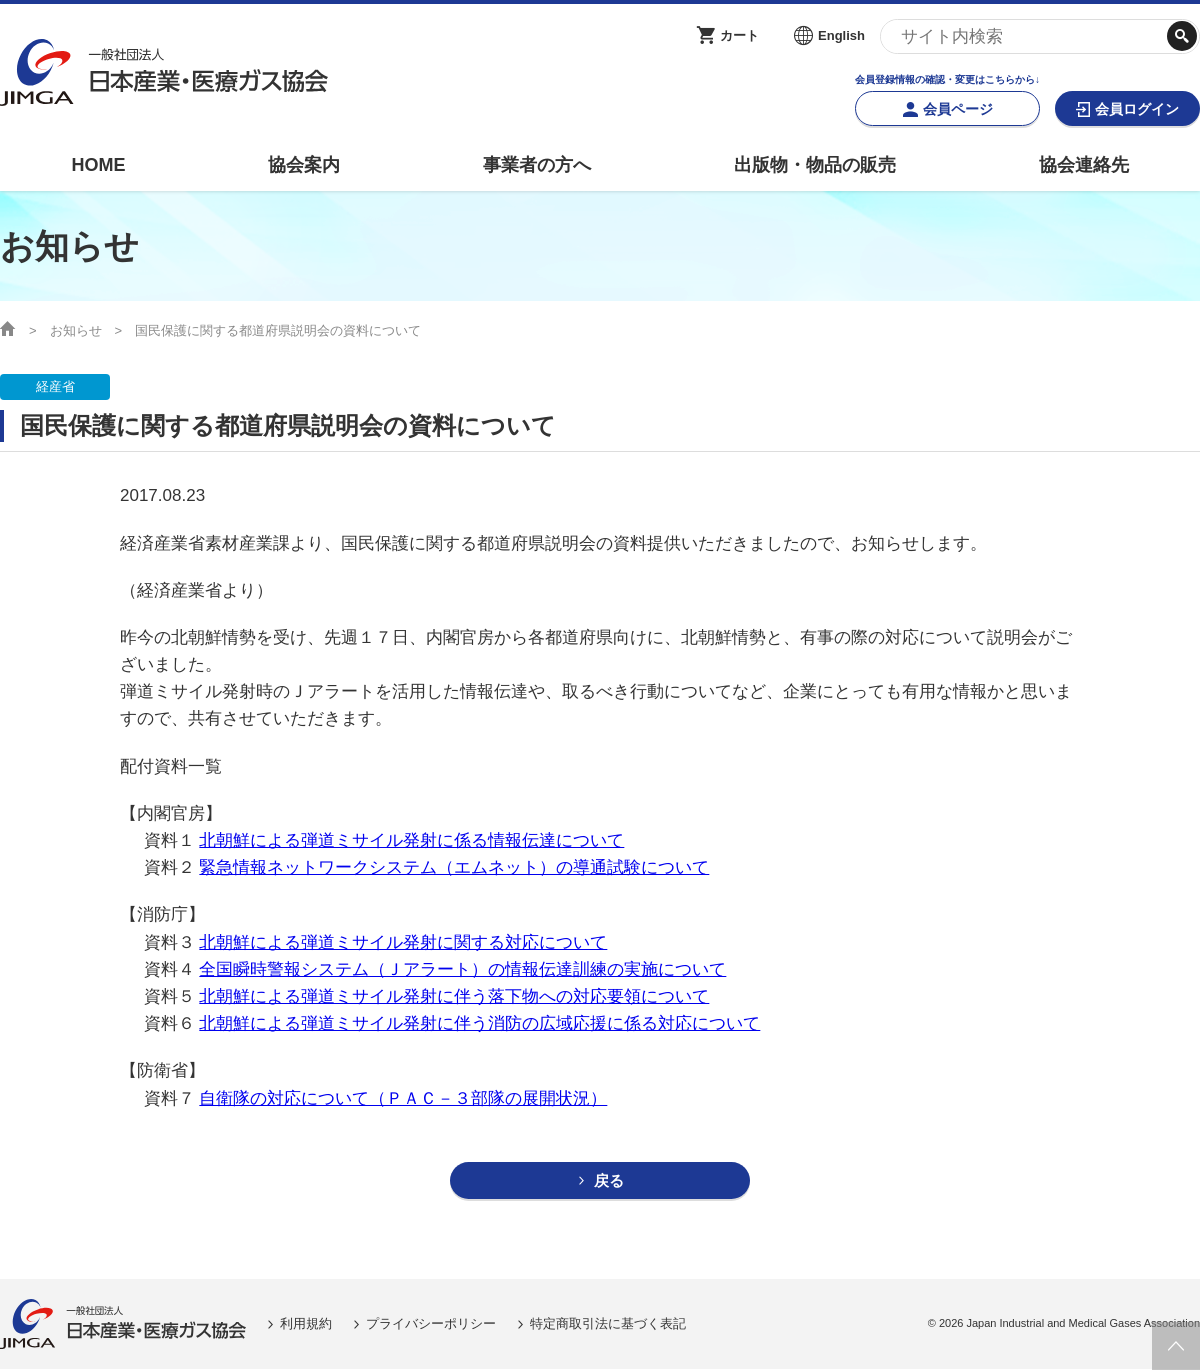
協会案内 (304, 165)
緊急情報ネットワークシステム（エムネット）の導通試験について (454, 867)
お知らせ (76, 330)
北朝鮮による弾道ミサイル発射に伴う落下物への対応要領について (454, 996)
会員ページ (958, 109)
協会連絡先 (1084, 165)
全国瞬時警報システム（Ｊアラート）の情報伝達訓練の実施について (462, 969)
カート (739, 35)
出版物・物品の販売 (815, 165)
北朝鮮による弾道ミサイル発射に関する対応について (403, 942)
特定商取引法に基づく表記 (608, 1323)
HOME (98, 165)
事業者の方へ (537, 165)
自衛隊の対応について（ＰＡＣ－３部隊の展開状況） (403, 1098)
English (841, 35)
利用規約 (306, 1323)
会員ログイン (1137, 109)
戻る (609, 1181)
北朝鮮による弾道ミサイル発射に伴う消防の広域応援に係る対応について (479, 1023)
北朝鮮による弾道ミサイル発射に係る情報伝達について (411, 840)
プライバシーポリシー (431, 1323)
